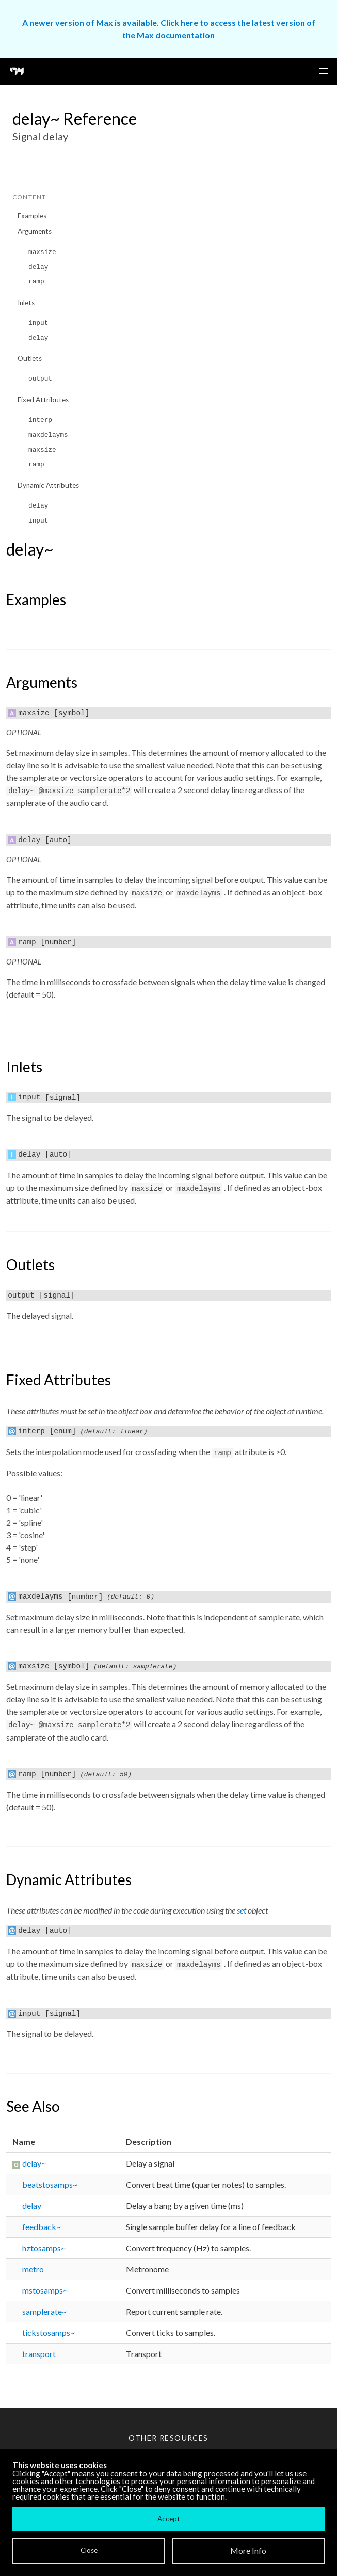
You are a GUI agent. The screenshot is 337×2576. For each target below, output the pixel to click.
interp (40, 420)
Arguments (35, 231)
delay (38, 267)
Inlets (26, 302)
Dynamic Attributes (48, 485)
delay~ (34, 2163)
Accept (168, 2519)
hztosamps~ (44, 2248)
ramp (36, 282)
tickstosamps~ (48, 2332)
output (40, 379)
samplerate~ (44, 2311)
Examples (32, 216)
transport (39, 2354)
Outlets (30, 358)
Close (89, 2550)
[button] (323, 71)
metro (33, 2269)
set (241, 1910)
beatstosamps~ (49, 2184)
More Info (248, 2550)
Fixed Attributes (43, 400)
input (38, 323)
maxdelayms (48, 435)
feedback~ (41, 2227)
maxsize (42, 252)
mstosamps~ (45, 2290)
